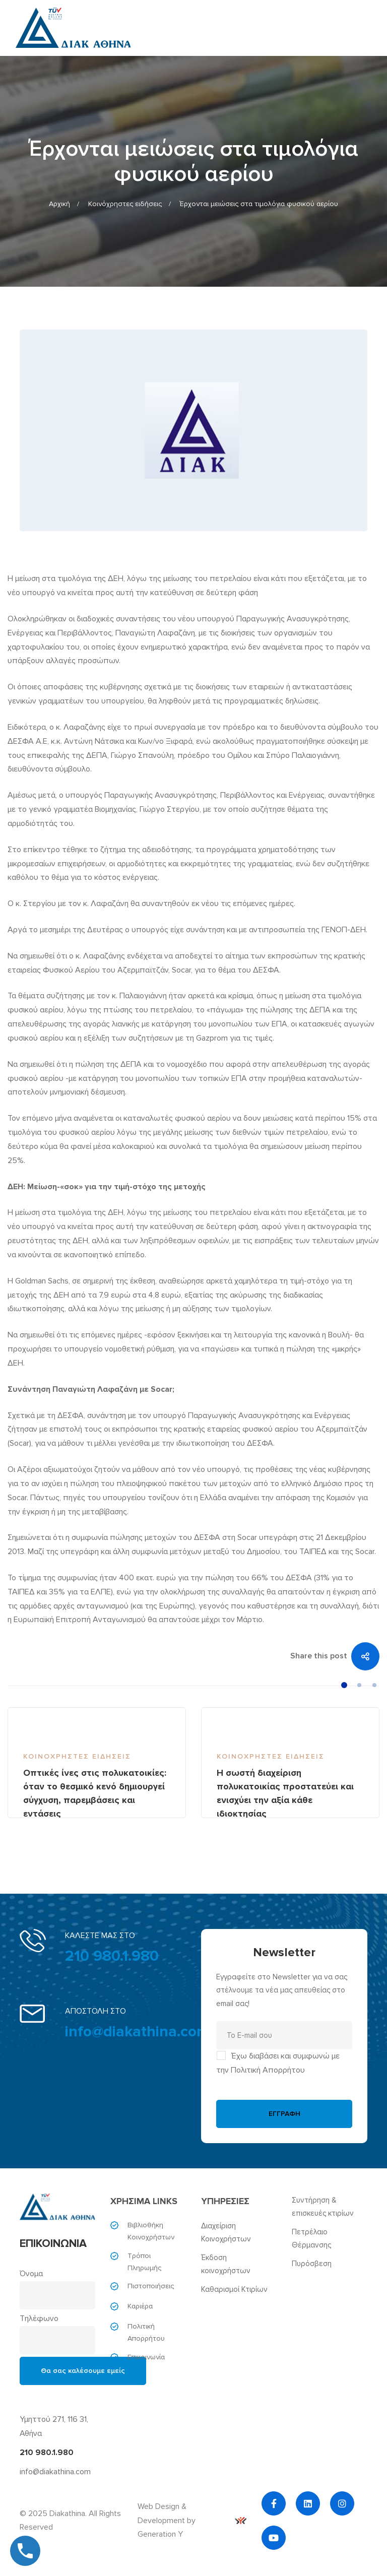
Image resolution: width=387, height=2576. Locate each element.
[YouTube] (274, 2538)
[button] (344, 1685)
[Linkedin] (308, 2503)
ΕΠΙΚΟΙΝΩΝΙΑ (53, 2243)
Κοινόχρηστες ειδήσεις (125, 204)
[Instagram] (342, 2503)
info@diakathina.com (137, 2031)
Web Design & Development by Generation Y (192, 2520)
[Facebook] (274, 2503)
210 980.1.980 (112, 1956)
